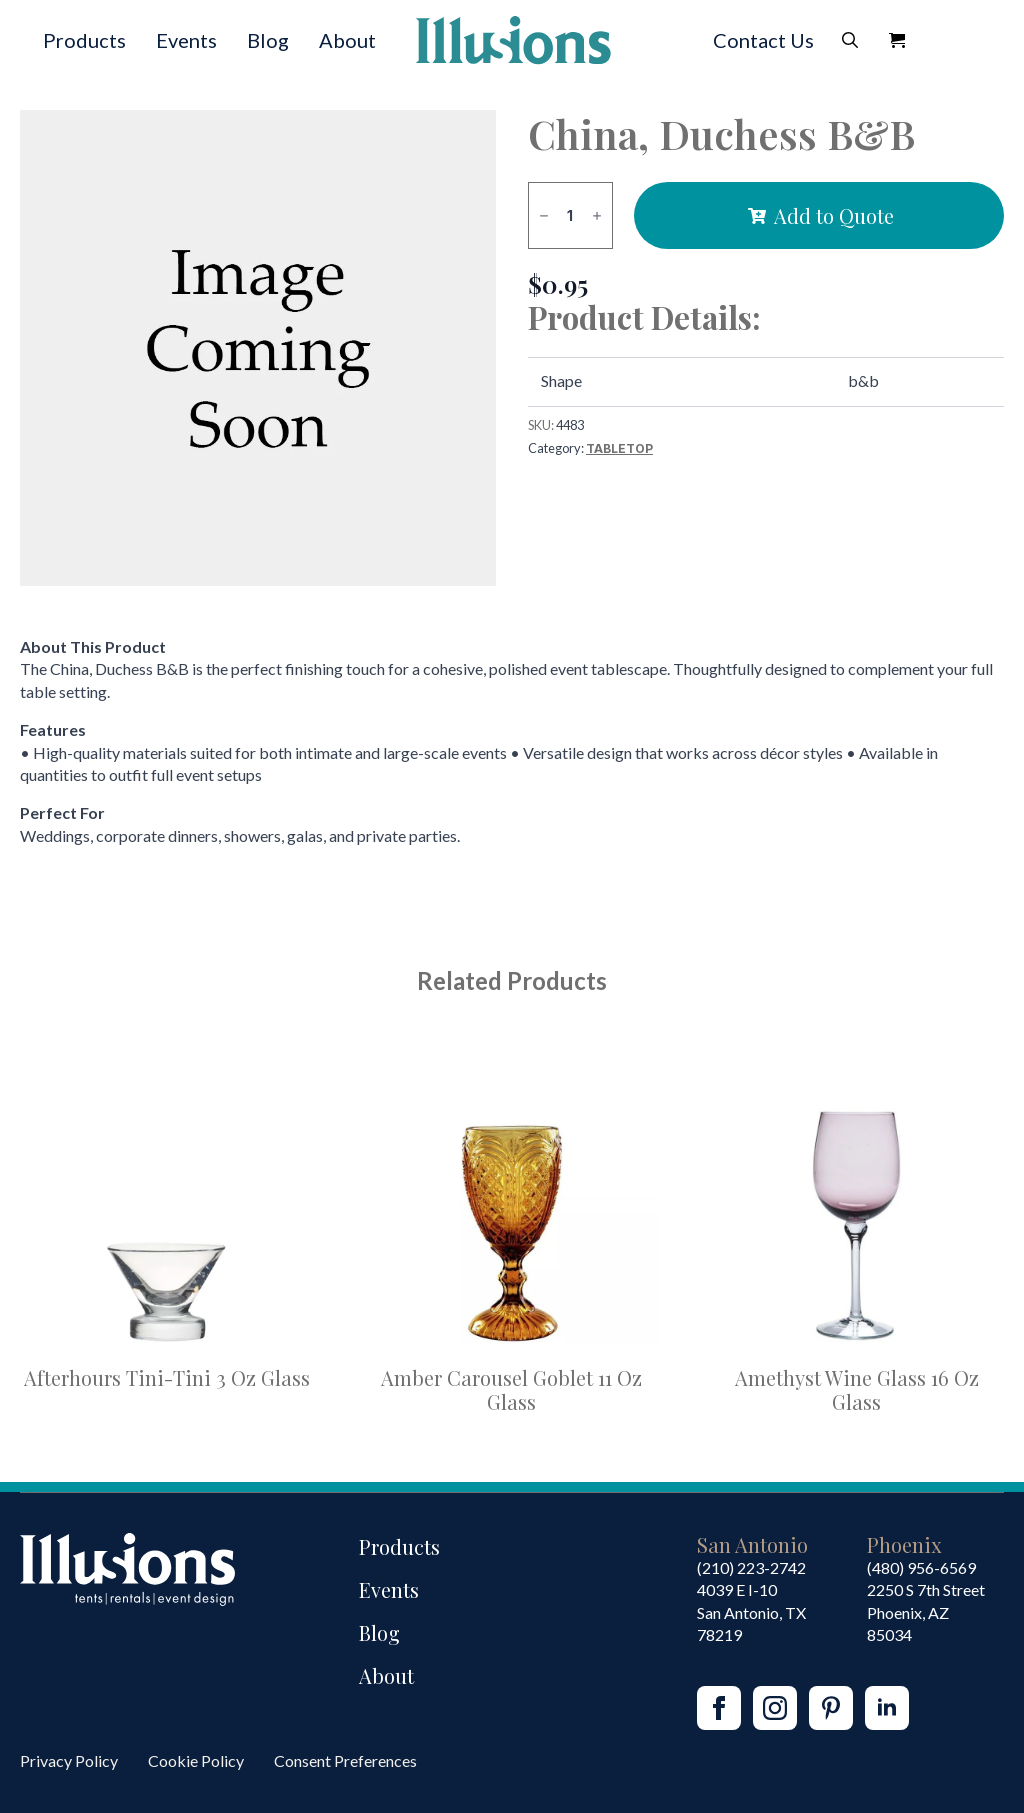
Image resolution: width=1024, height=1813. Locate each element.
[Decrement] (544, 215)
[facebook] (719, 1708)
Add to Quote (834, 215)
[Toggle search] (850, 40)
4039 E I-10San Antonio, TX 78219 (751, 1612)
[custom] (831, 1708)
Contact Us (763, 40)
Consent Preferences (345, 1760)
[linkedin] (887, 1708)
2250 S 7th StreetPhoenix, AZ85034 (926, 1612)
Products (84, 40)
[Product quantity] (570, 215)
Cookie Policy (196, 1760)
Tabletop (619, 448)
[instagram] (775, 1708)
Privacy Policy (69, 1760)
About (347, 40)
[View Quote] (897, 40)
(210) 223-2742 (751, 1567)
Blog (268, 40)
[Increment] (597, 215)
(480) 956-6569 (921, 1567)
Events (186, 40)
